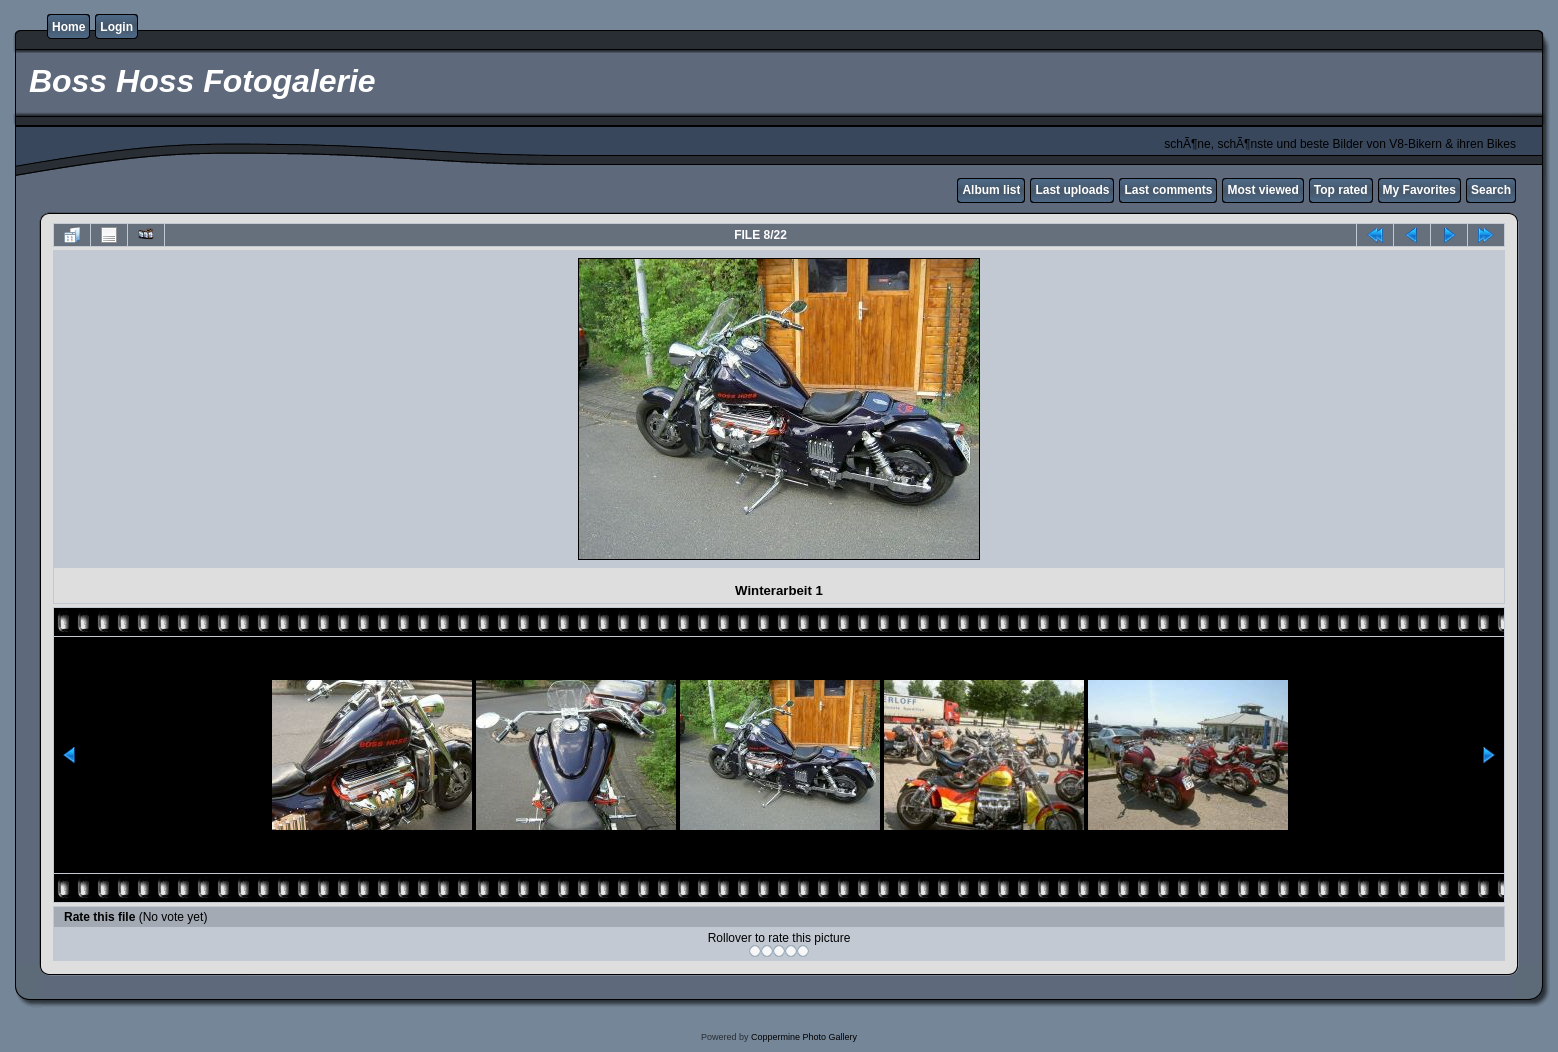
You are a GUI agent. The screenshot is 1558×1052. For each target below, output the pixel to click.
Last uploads (1072, 190)
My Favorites (1419, 190)
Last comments (1168, 190)
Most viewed (1262, 190)
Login (116, 27)
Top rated (1341, 190)
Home (68, 27)
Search (1491, 190)
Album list (991, 190)
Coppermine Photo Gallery (804, 1037)
